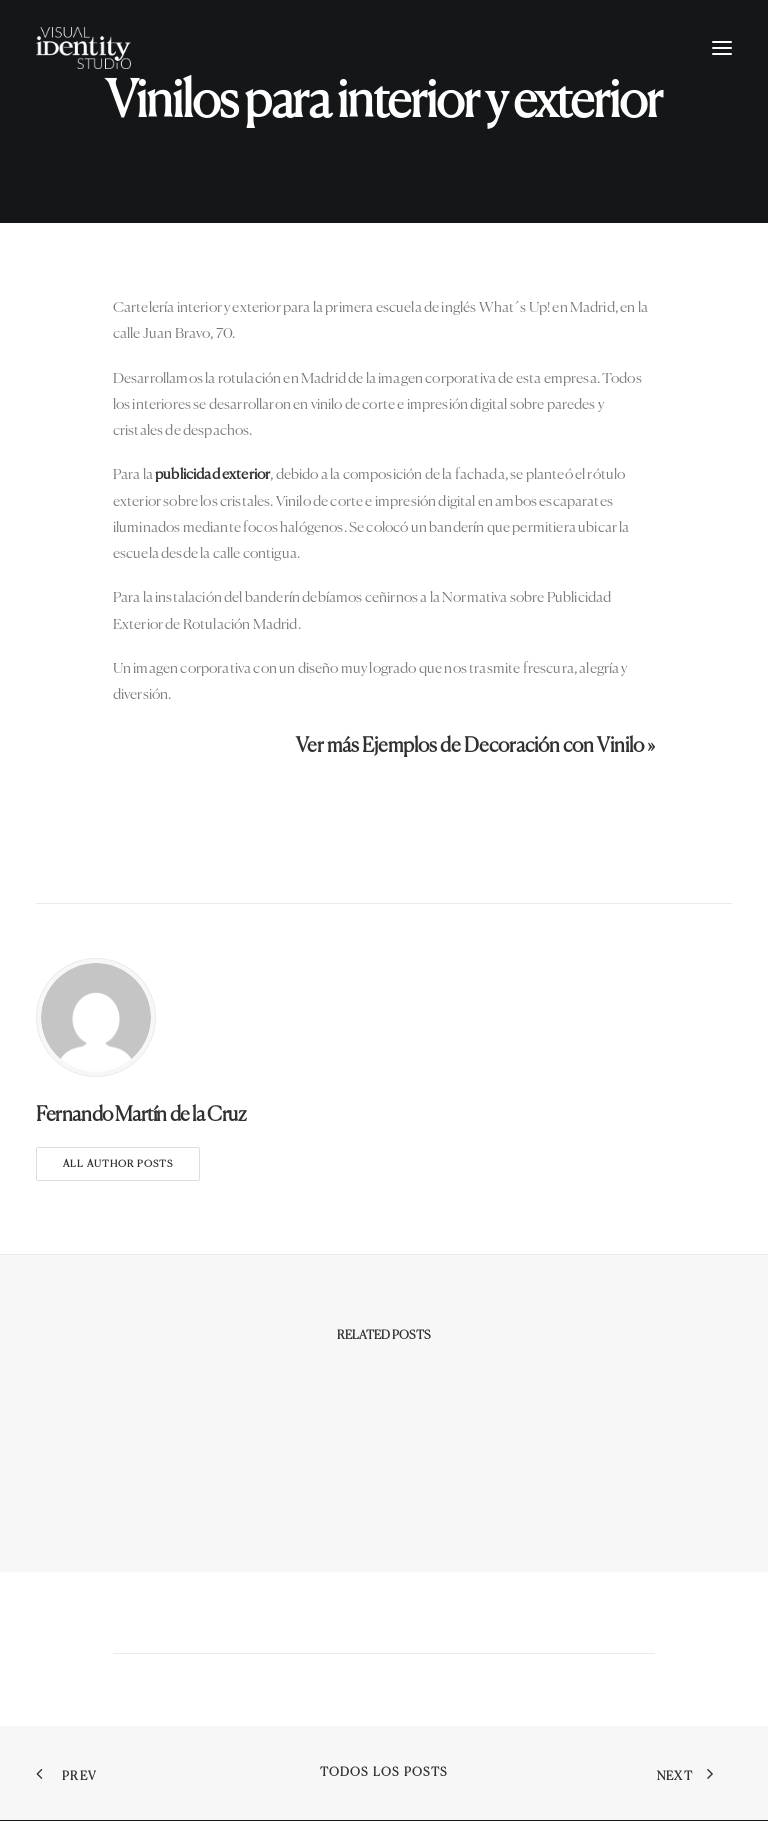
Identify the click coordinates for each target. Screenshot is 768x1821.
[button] (722, 48)
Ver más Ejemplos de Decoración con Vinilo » (475, 746)
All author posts (118, 1164)
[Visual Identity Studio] (83, 48)
